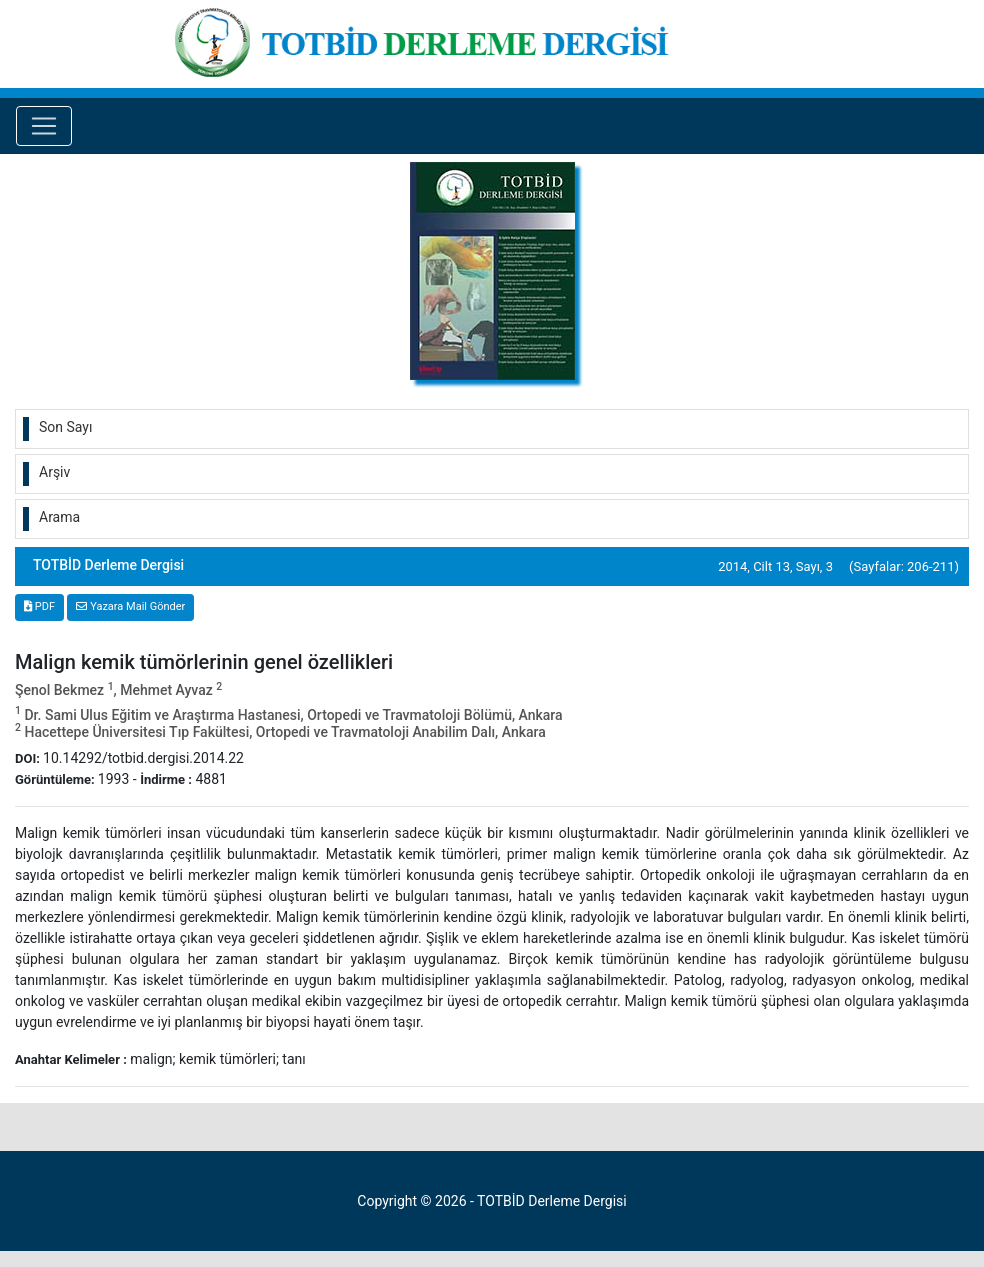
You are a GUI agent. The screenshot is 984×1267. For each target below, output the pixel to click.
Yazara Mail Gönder (130, 606)
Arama (59, 517)
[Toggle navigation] (44, 126)
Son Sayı (65, 427)
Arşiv (54, 472)
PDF (39, 606)
